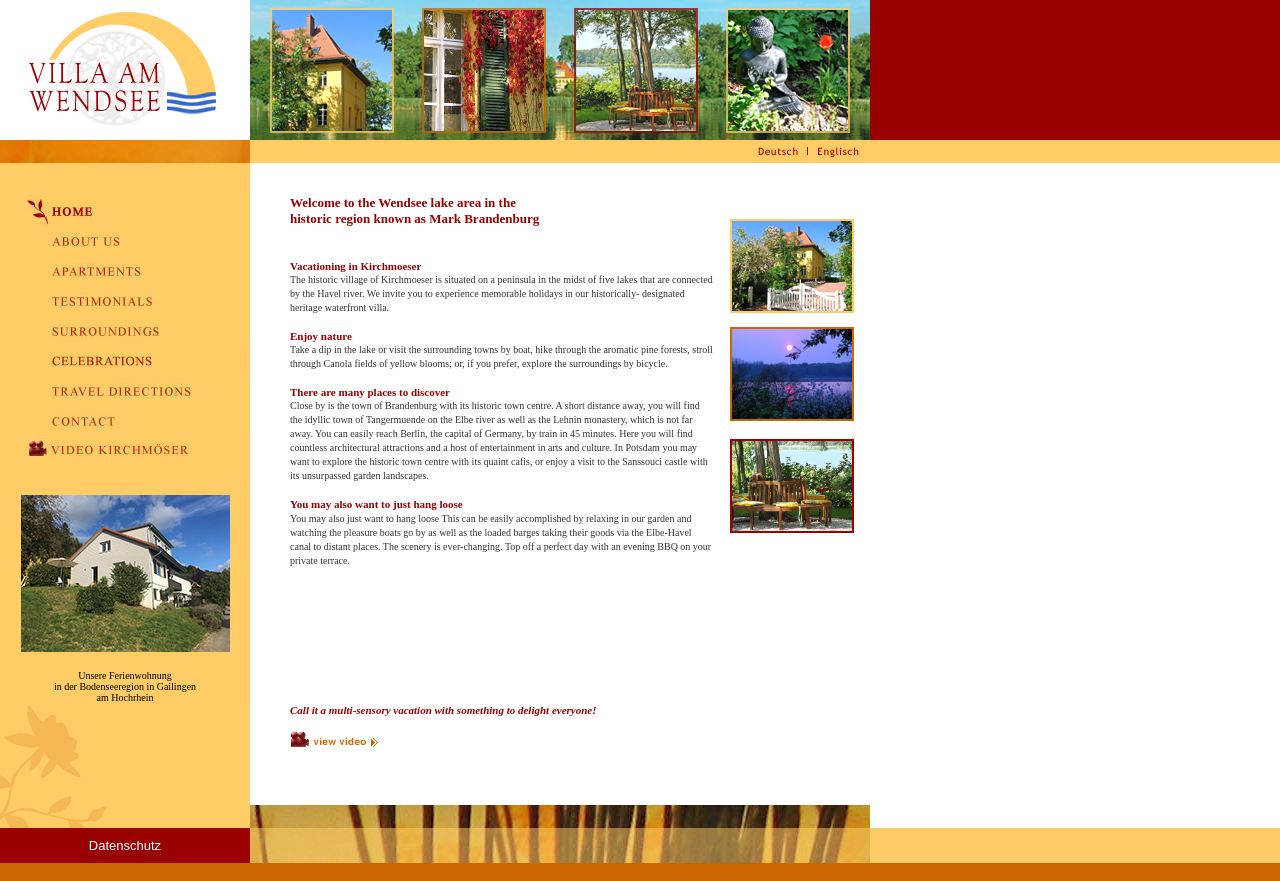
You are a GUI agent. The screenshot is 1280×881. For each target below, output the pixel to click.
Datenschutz (125, 845)
